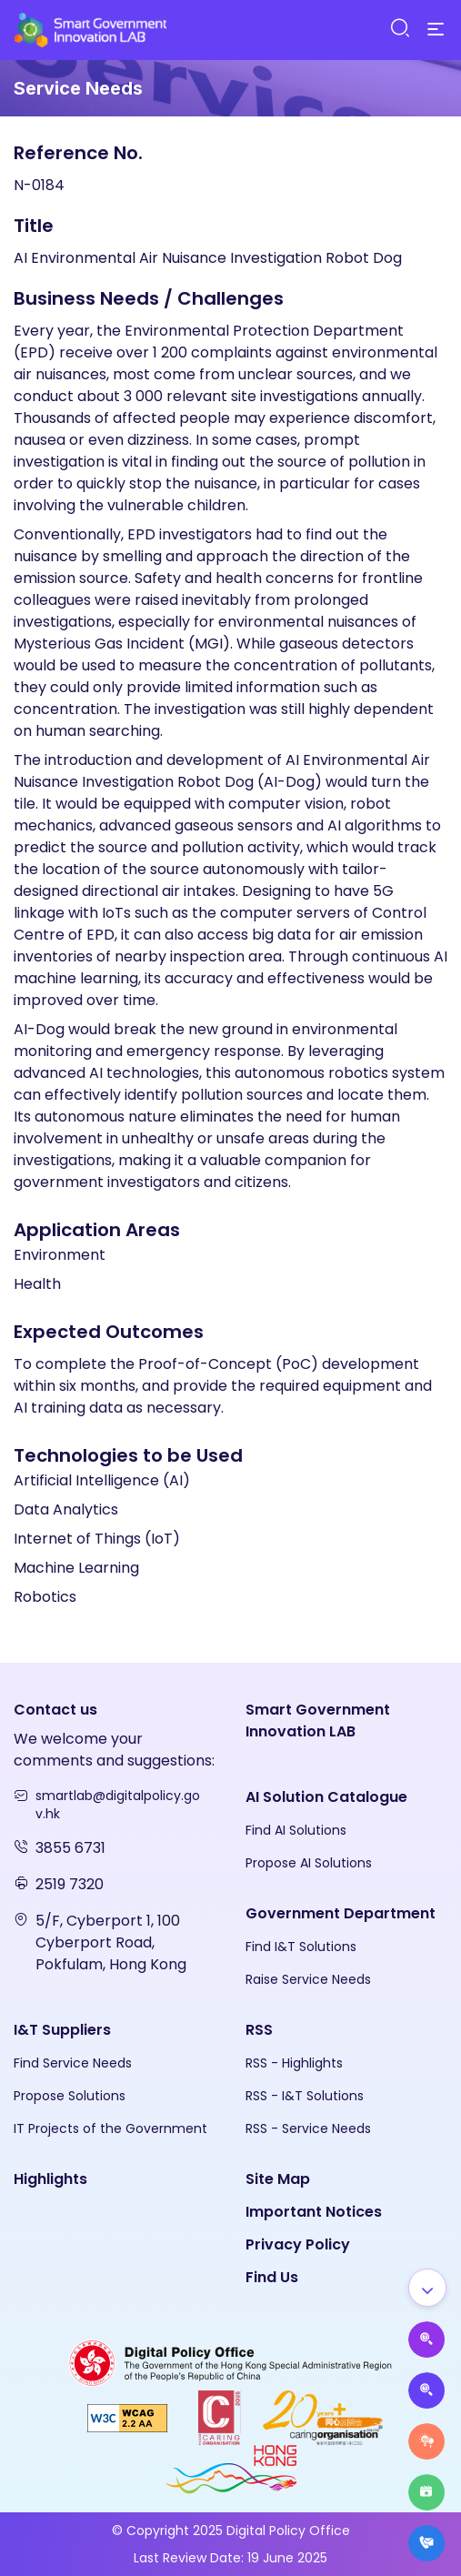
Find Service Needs (73, 2063)
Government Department (341, 1913)
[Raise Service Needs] (426, 2441)
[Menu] (435, 30)
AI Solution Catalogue (326, 1796)
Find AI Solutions (296, 1830)
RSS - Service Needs (308, 2128)
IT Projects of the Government (110, 2128)
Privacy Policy (298, 2244)
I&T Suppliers (62, 2029)
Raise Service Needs (308, 1979)
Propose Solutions (69, 2096)
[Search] (399, 29)
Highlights (50, 2178)
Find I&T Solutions (301, 1946)
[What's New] (426, 2543)
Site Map (278, 2178)
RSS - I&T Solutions (305, 2096)
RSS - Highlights (294, 2063)
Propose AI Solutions (309, 1863)
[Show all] (427, 2287)
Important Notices (314, 2211)
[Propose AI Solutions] (426, 2339)
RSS (259, 2029)
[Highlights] (426, 2492)
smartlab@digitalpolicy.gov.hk (117, 1804)
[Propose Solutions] (426, 2390)
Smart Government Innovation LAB (318, 1720)
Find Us (272, 2277)
